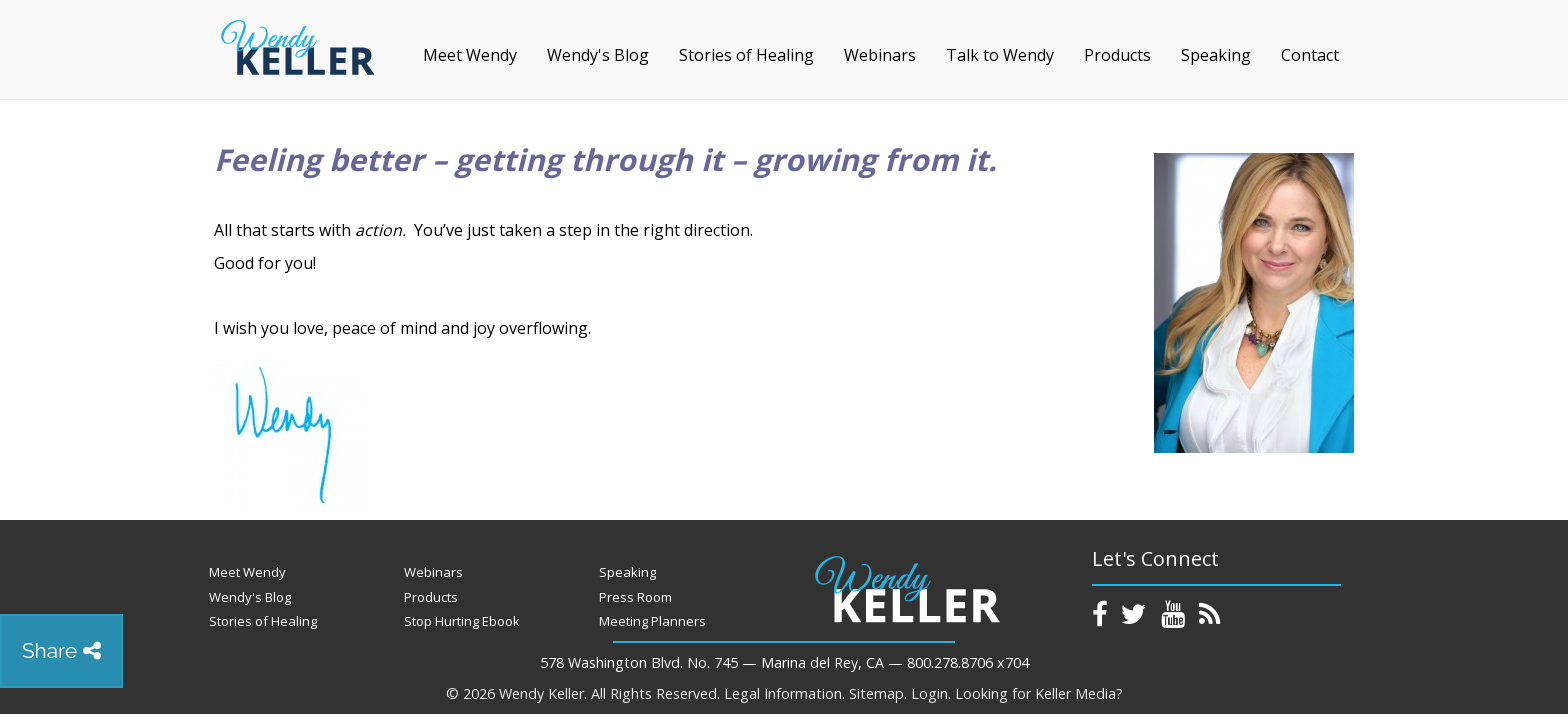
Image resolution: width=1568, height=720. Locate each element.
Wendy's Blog (598, 55)
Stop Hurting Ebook (462, 621)
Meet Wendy (470, 55)
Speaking (1216, 55)
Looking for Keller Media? (1039, 693)
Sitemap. (878, 693)
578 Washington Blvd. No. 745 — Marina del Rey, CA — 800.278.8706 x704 (784, 662)
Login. (931, 693)
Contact (1310, 55)
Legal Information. (784, 693)
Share (61, 650)
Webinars (880, 55)
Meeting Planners (652, 621)
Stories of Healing (746, 55)
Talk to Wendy (1000, 55)
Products (1117, 55)
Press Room (635, 597)
